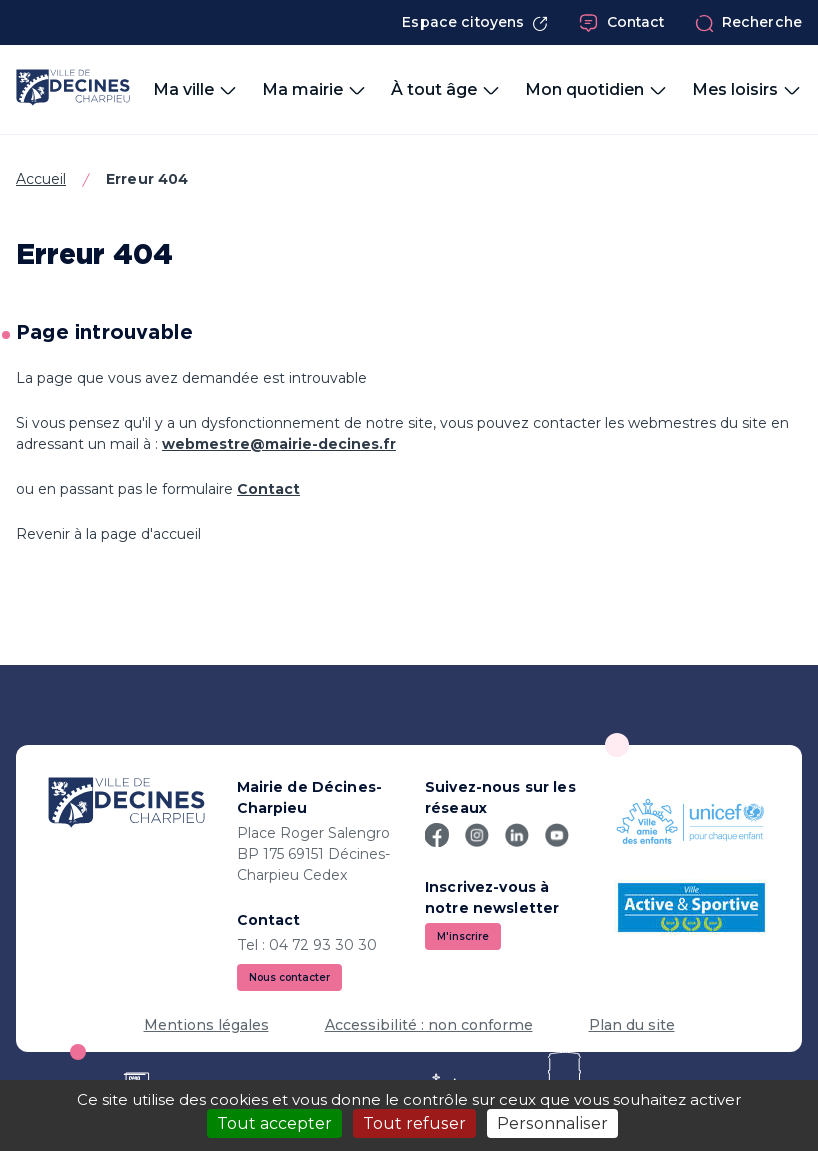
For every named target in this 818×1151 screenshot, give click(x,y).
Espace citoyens (475, 22)
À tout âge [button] (446, 90)
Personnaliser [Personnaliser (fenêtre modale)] (552, 1123)
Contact (622, 23)
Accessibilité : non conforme (429, 1025)
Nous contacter (289, 977)
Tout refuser (414, 1123)
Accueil (41, 179)
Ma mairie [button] (314, 90)
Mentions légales (206, 1025)
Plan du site (632, 1025)
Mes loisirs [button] (747, 90)
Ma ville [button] (195, 90)
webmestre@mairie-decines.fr (279, 444)
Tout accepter (274, 1123)
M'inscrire (463, 936)
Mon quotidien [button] (596, 90)
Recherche (748, 23)
